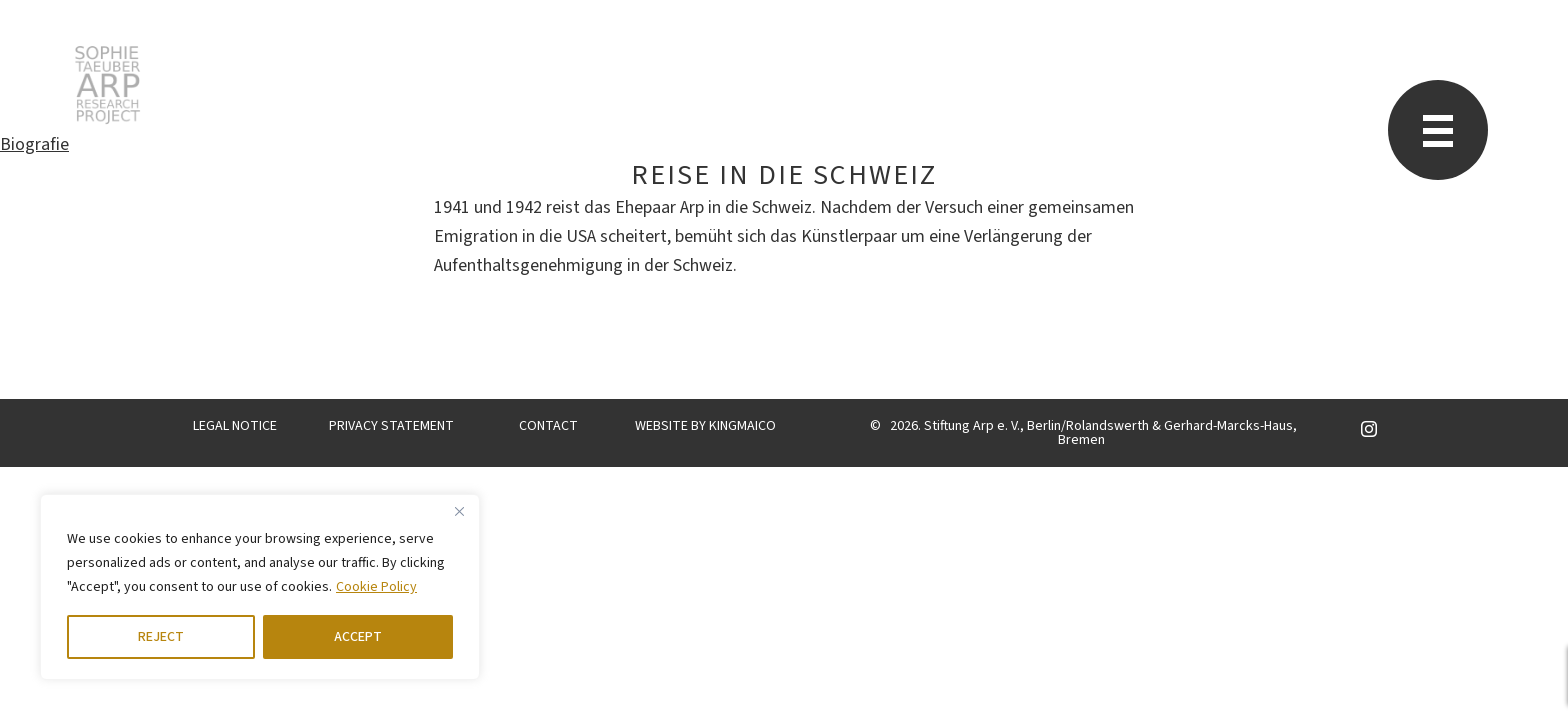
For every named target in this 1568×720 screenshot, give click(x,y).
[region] (260, 587)
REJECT (161, 637)
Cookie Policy (376, 587)
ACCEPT (358, 637)
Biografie (34, 144)
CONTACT (548, 426)
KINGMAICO (742, 426)
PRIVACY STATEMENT (391, 426)
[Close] (459, 511)
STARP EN (107, 85)
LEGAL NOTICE (235, 426)
